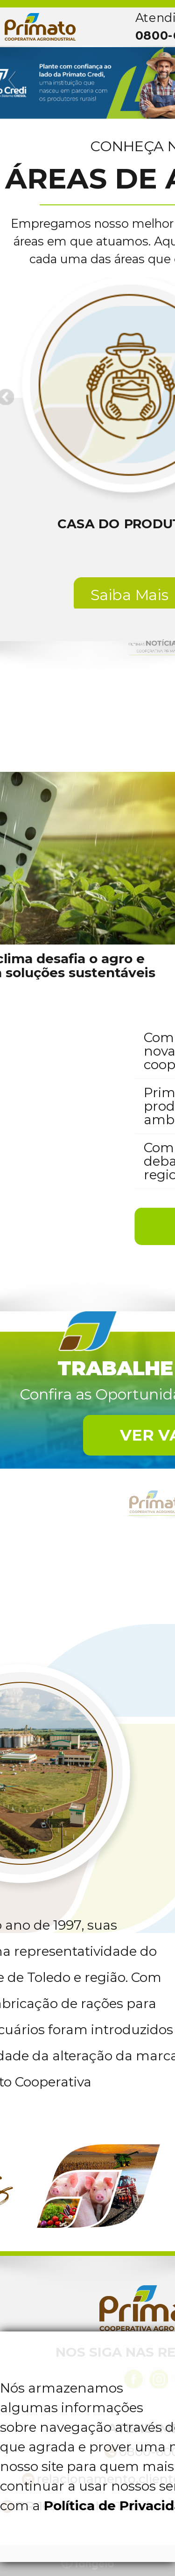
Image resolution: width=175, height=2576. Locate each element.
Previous (13, 80)
